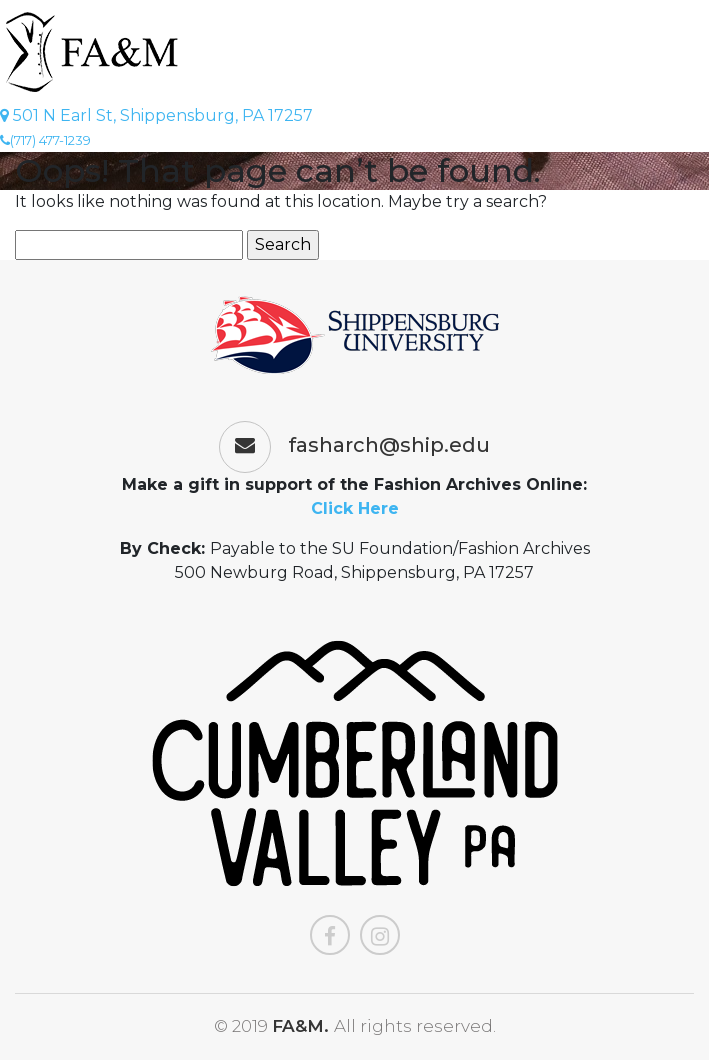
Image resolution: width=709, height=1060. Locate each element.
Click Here (355, 508)
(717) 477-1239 (45, 140)
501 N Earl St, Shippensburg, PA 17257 (156, 115)
